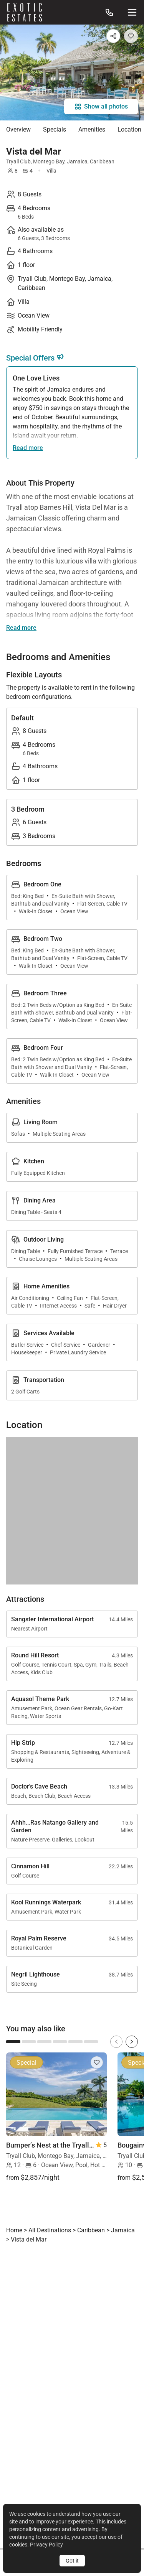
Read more (28, 447)
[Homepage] (24, 12)
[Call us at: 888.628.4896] (109, 12)
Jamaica (77, 161)
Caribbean (102, 161)
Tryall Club (18, 161)
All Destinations (49, 2230)
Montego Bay (49, 161)
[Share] (113, 36)
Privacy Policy (46, 2544)
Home (14, 2230)
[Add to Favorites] (131, 36)
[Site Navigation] (132, 12)
